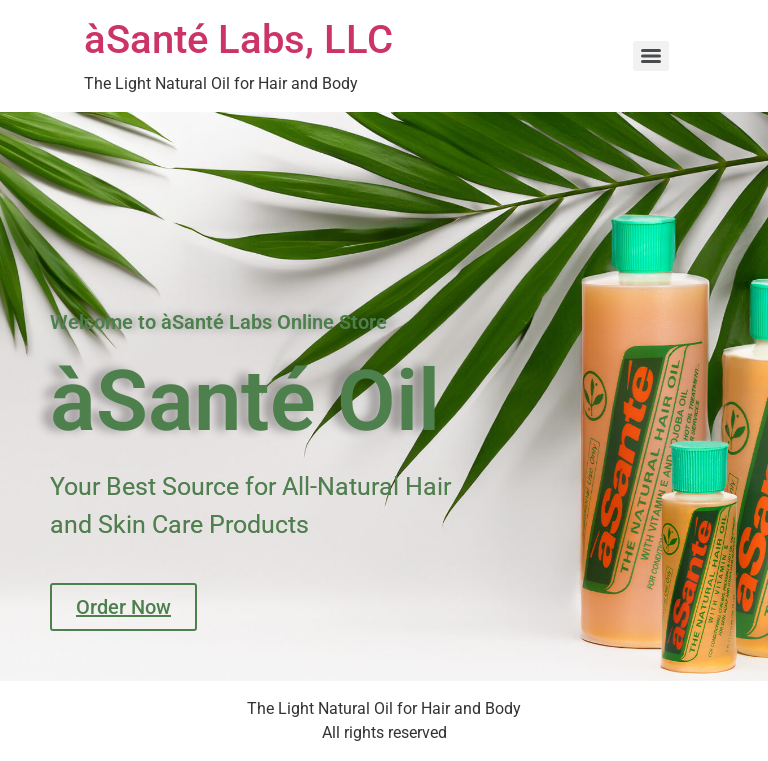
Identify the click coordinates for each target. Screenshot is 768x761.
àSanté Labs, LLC (238, 39)
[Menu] (651, 56)
